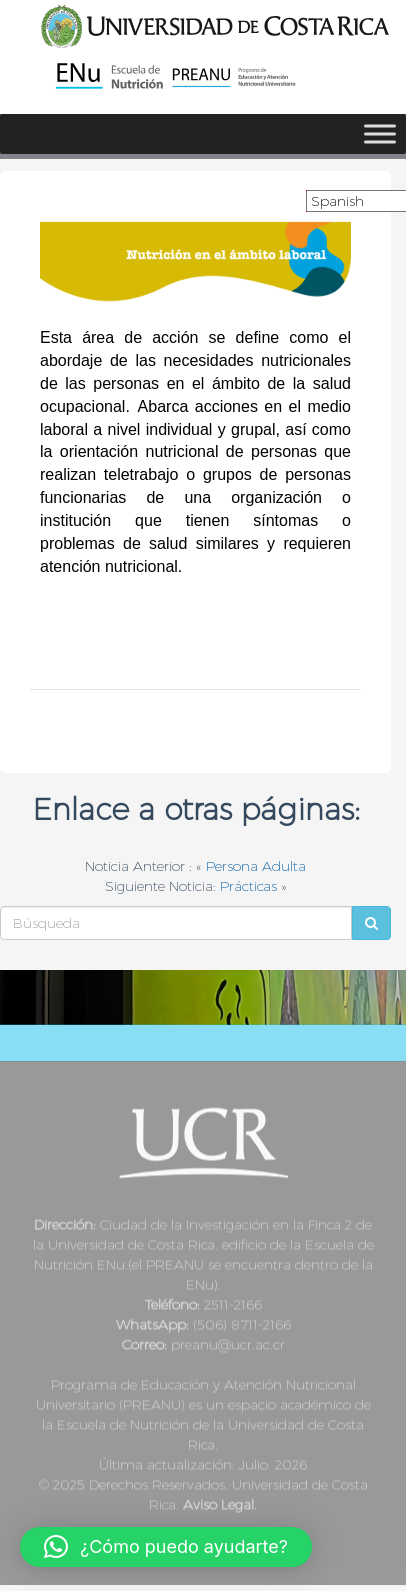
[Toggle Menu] (380, 133)
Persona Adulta (256, 866)
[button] (166, 1547)
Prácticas (248, 886)
